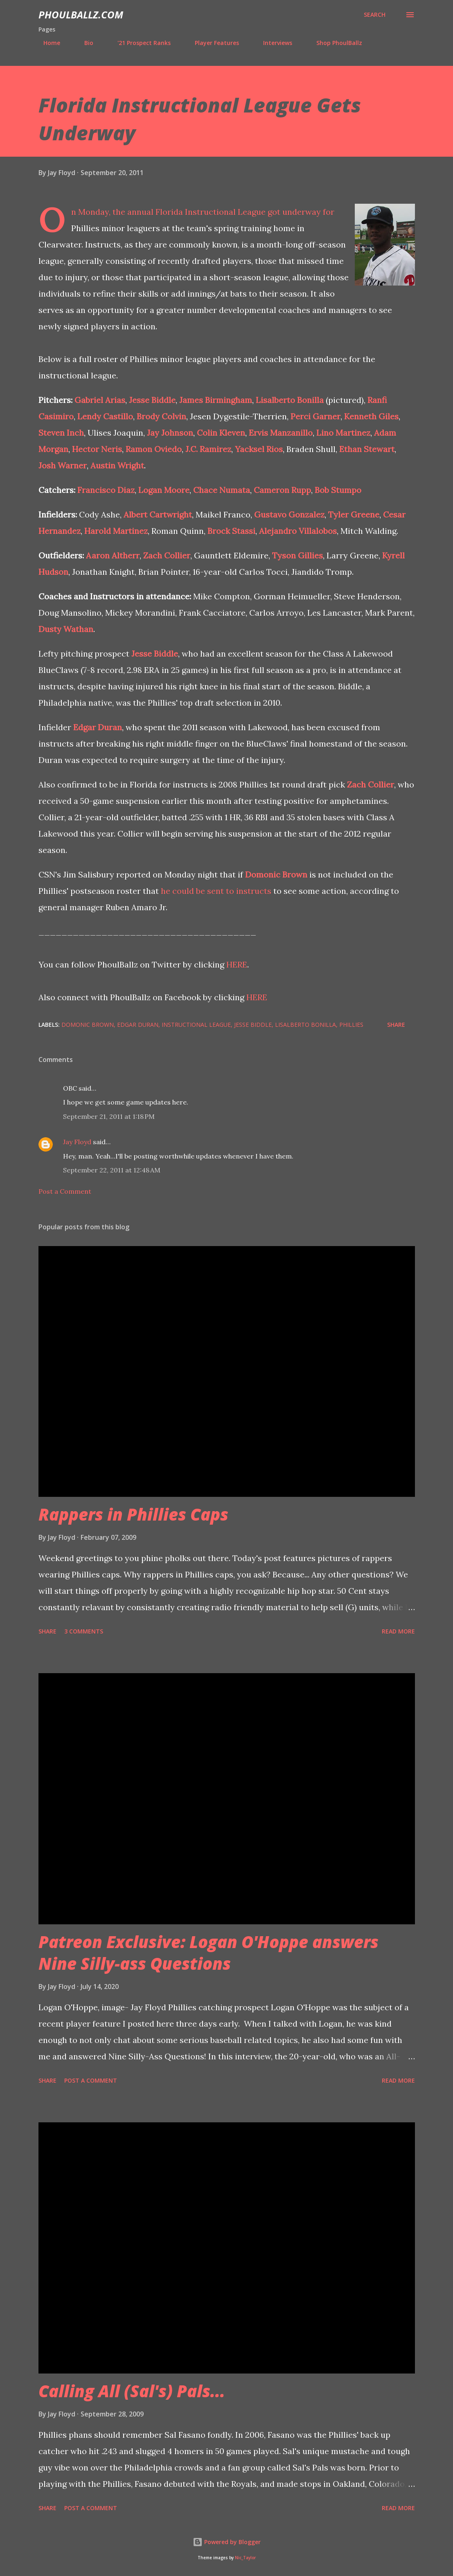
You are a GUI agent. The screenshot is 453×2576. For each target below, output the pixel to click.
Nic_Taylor (245, 2557)
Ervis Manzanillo (281, 432)
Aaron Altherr (113, 555)
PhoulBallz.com (80, 14)
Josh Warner (62, 465)
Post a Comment (64, 1191)
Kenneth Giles (371, 416)
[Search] (374, 15)
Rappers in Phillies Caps (133, 1514)
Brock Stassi (231, 531)
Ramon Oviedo (154, 449)
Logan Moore (163, 490)
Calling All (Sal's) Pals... (131, 2391)
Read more (398, 1631)
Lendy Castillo (105, 416)
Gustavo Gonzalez (289, 514)
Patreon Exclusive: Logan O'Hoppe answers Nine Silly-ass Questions (208, 1952)
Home (46, 43)
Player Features (212, 43)
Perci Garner (315, 416)
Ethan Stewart (366, 449)
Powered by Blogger (227, 2542)
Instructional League (196, 1024)
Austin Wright (117, 465)
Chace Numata (221, 490)
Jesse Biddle (152, 400)
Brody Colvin (161, 416)
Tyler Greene (353, 514)
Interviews (272, 43)
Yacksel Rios (259, 449)
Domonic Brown (276, 874)
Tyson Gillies (297, 555)
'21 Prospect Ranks (139, 43)
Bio (83, 43)
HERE (236, 964)
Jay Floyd (77, 1142)
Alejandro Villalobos (298, 531)
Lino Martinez (343, 432)
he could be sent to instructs (216, 891)
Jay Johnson (170, 432)
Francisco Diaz (106, 490)
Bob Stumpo (338, 490)
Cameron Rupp (282, 490)
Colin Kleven (221, 432)
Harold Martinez (116, 531)
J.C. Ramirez (208, 449)
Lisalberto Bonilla (290, 400)
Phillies (351, 1024)
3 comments (83, 1631)
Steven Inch (61, 432)
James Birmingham (215, 400)
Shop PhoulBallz (334, 43)
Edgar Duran (97, 727)
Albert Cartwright (158, 514)
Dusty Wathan (65, 629)
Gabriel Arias (99, 400)
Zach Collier (166, 555)
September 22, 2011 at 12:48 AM (111, 1170)
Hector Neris (97, 449)
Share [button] (396, 1024)
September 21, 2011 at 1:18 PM (109, 1116)
